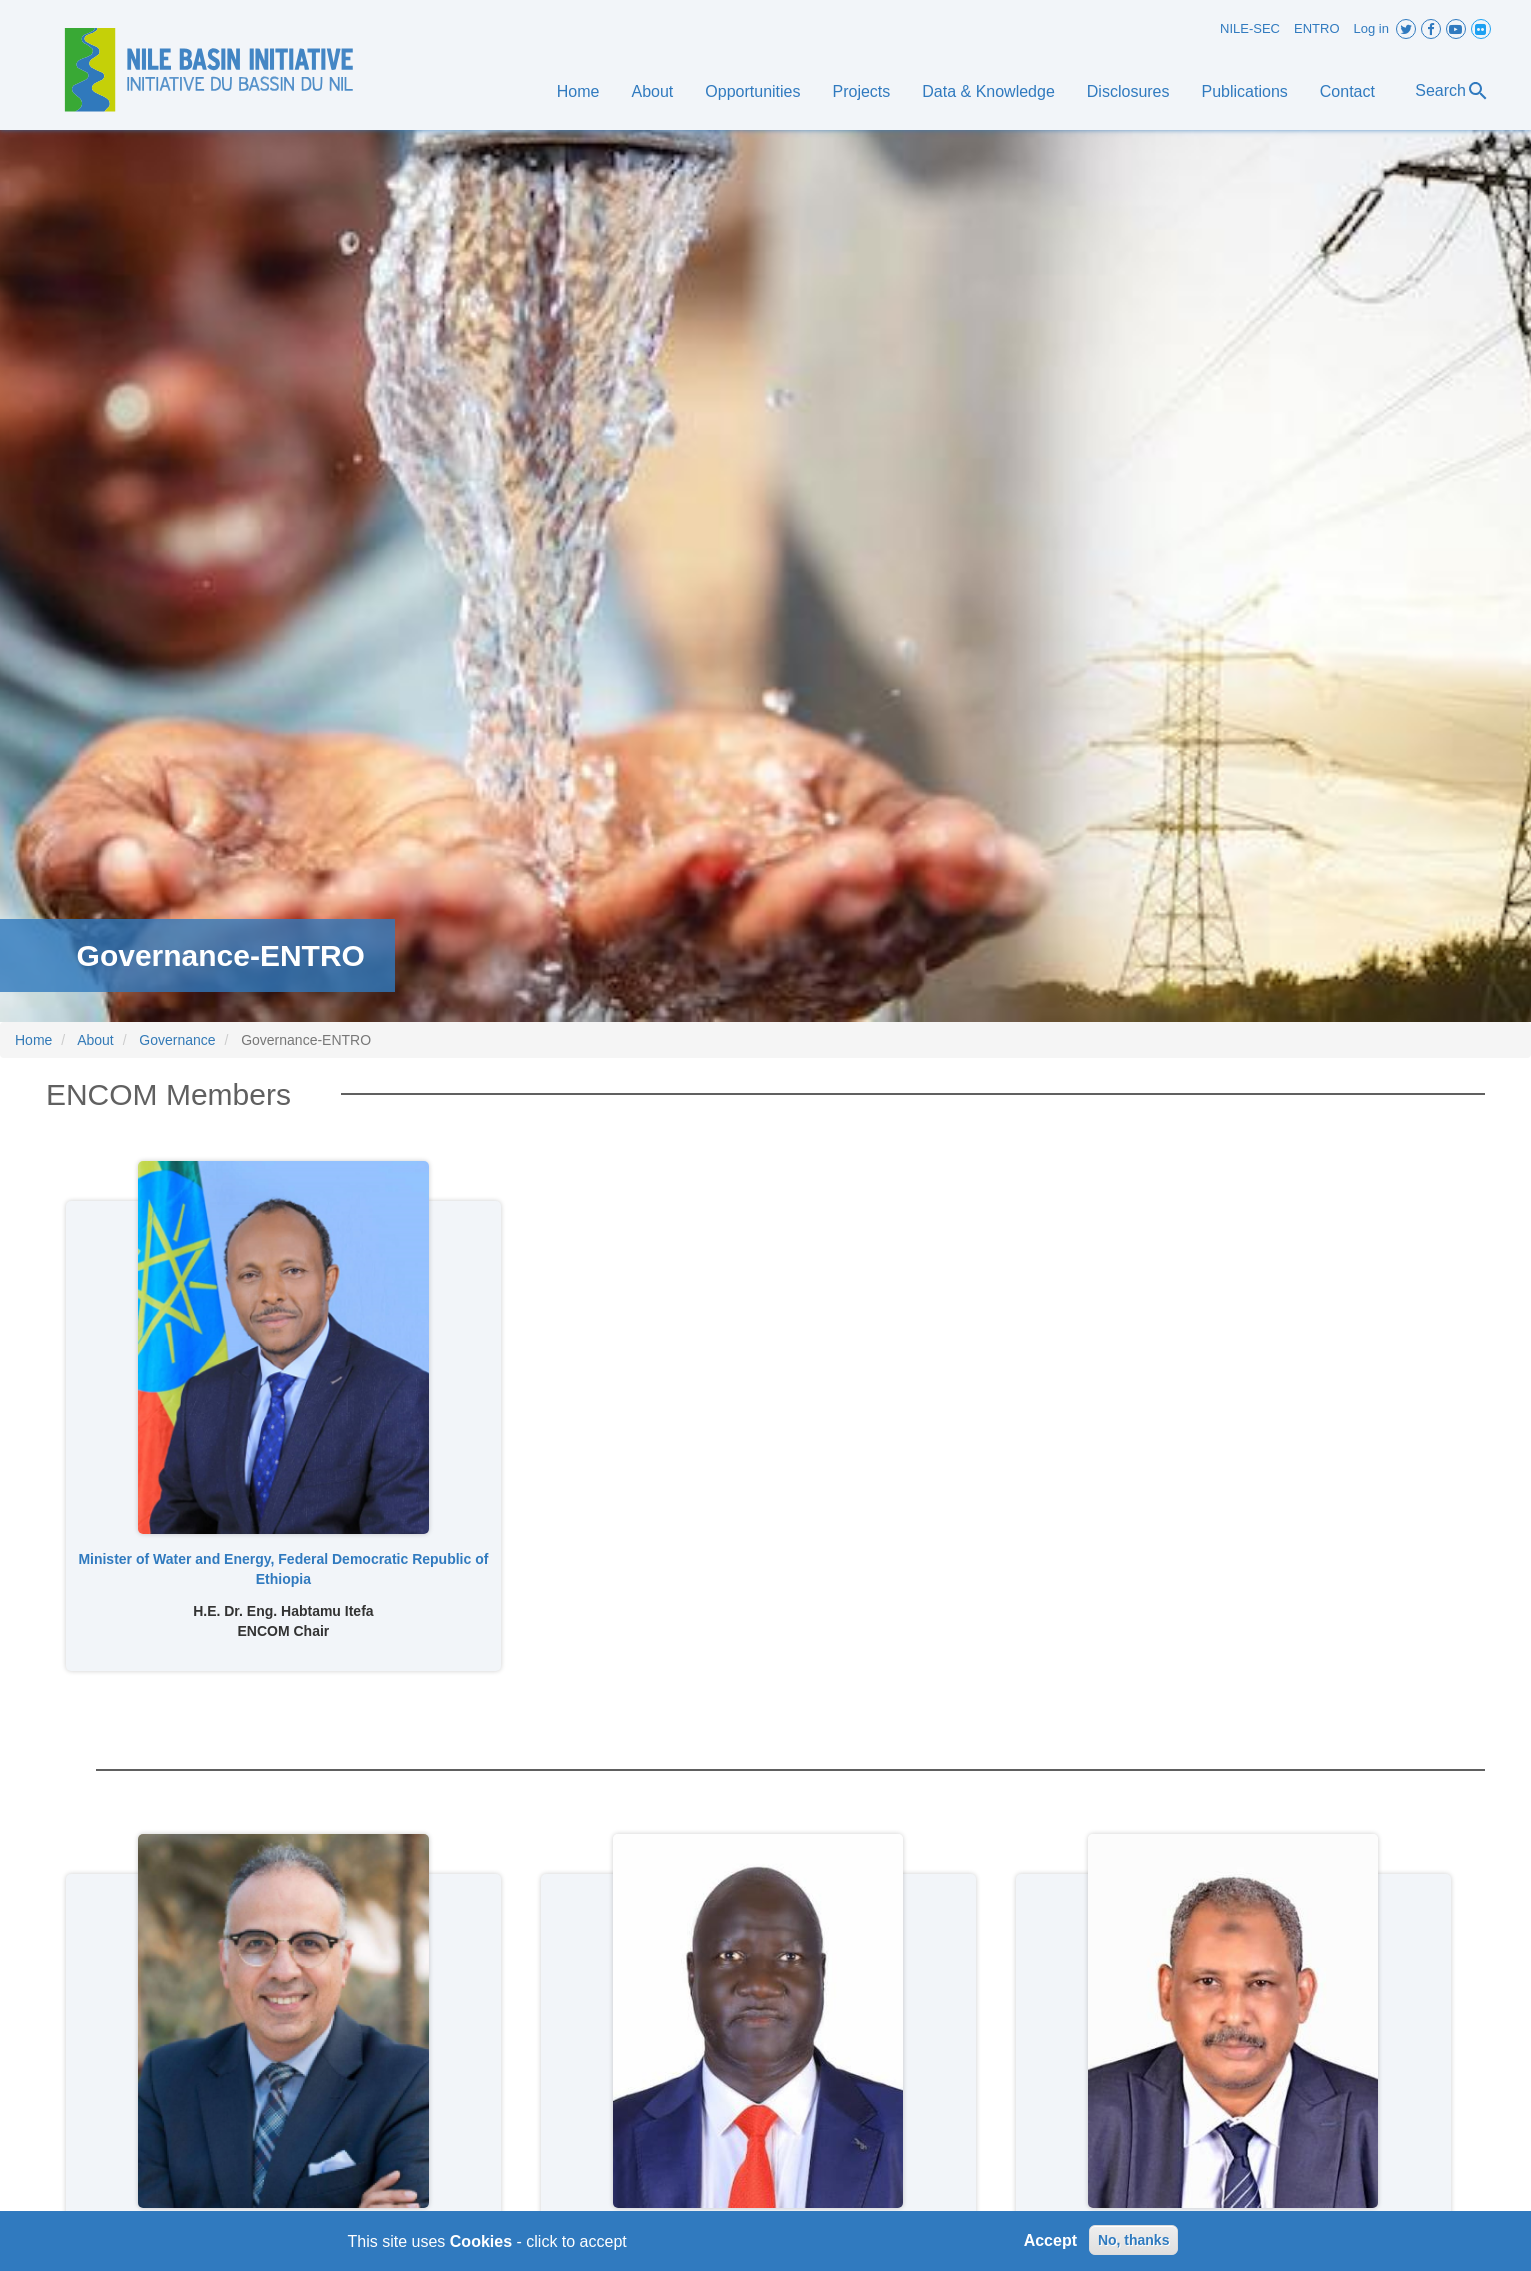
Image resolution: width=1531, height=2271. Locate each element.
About (653, 91)
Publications (1245, 91)
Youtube (1456, 29)
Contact (1347, 91)
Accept (1050, 2245)
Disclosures (1128, 91)
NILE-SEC (1250, 28)
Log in (1371, 28)
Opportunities (752, 91)
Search (1452, 91)
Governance (177, 1040)
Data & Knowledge (988, 91)
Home (578, 91)
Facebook (1431, 29)
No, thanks (1134, 2246)
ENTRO (1317, 28)
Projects (861, 91)
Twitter (1406, 29)
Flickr (1481, 29)
